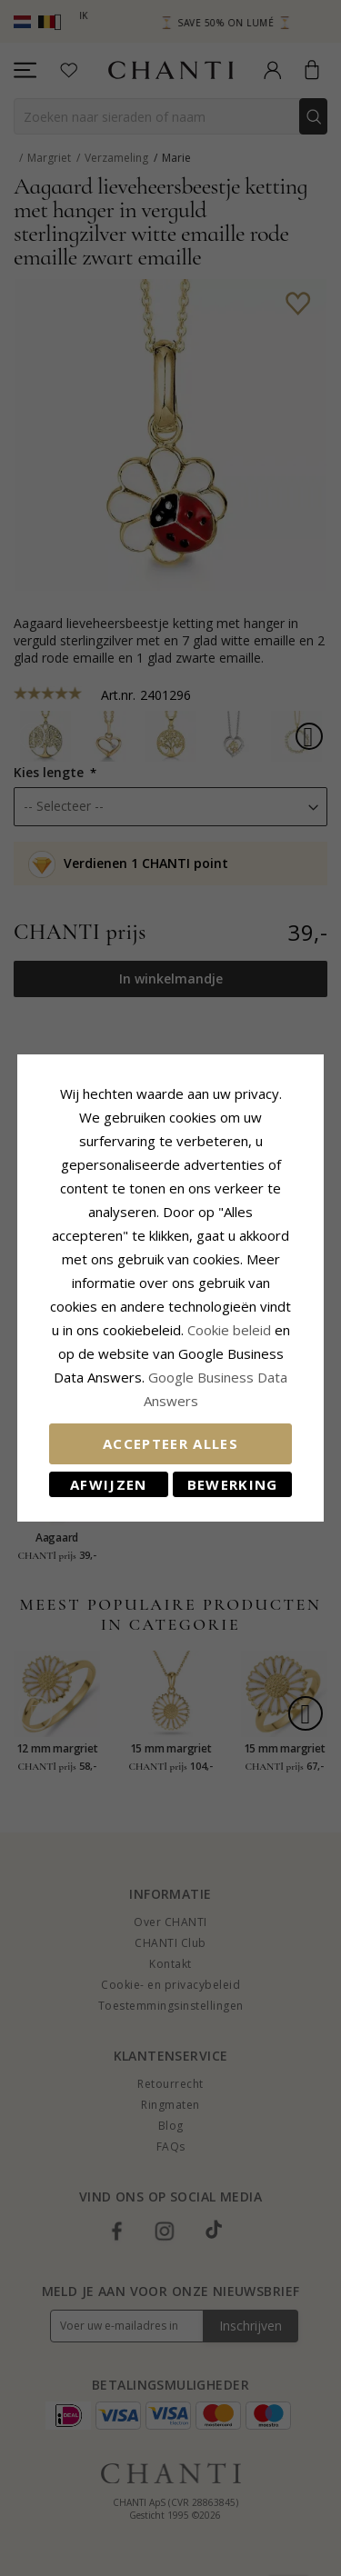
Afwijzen (108, 1484)
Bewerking (232, 1484)
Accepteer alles (170, 1443)
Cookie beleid (231, 1330)
